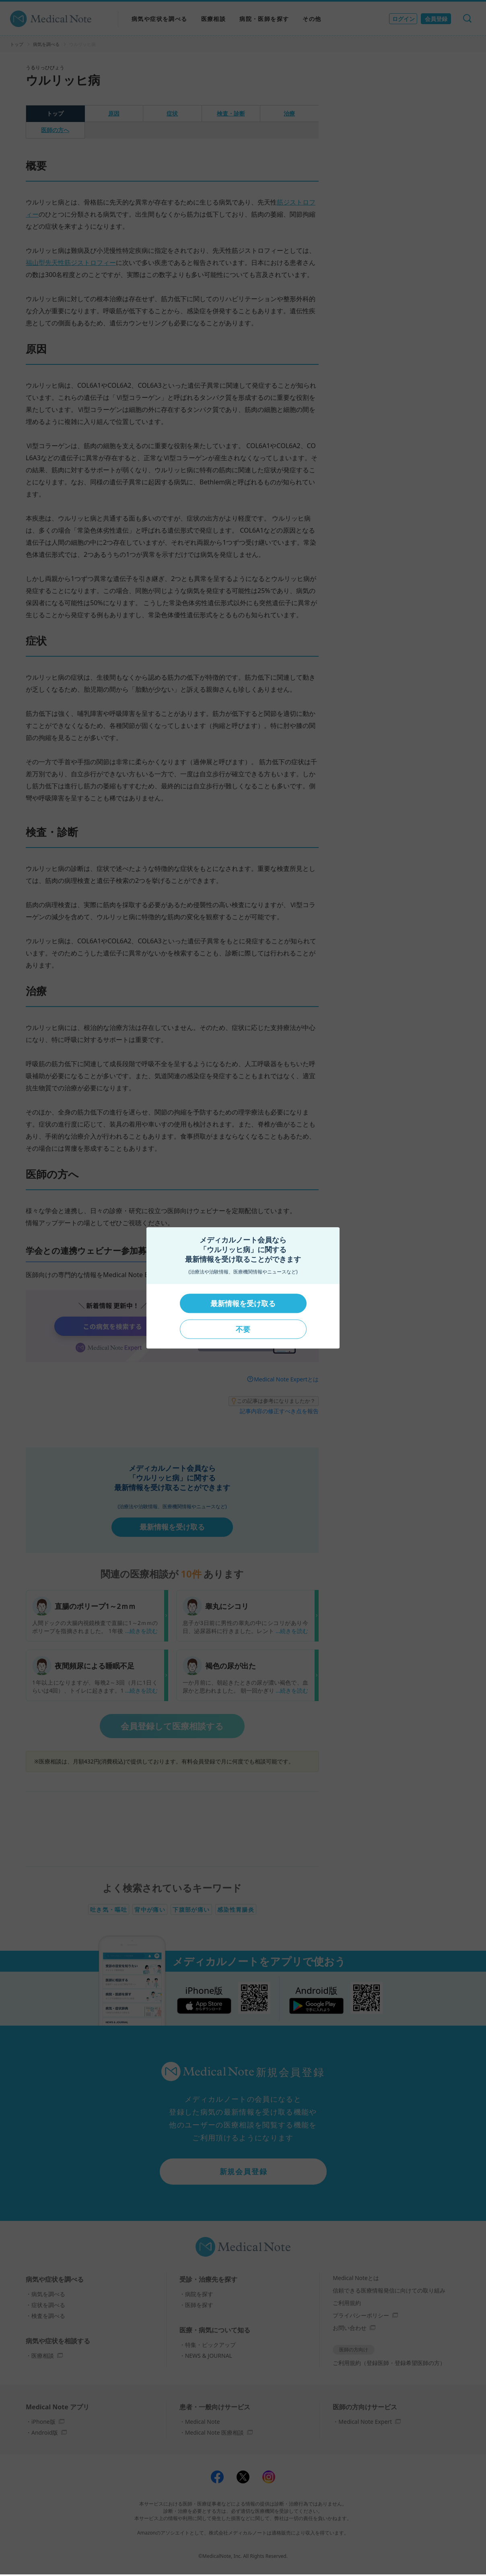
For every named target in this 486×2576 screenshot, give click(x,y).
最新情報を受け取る (243, 1303)
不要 (243, 1329)
